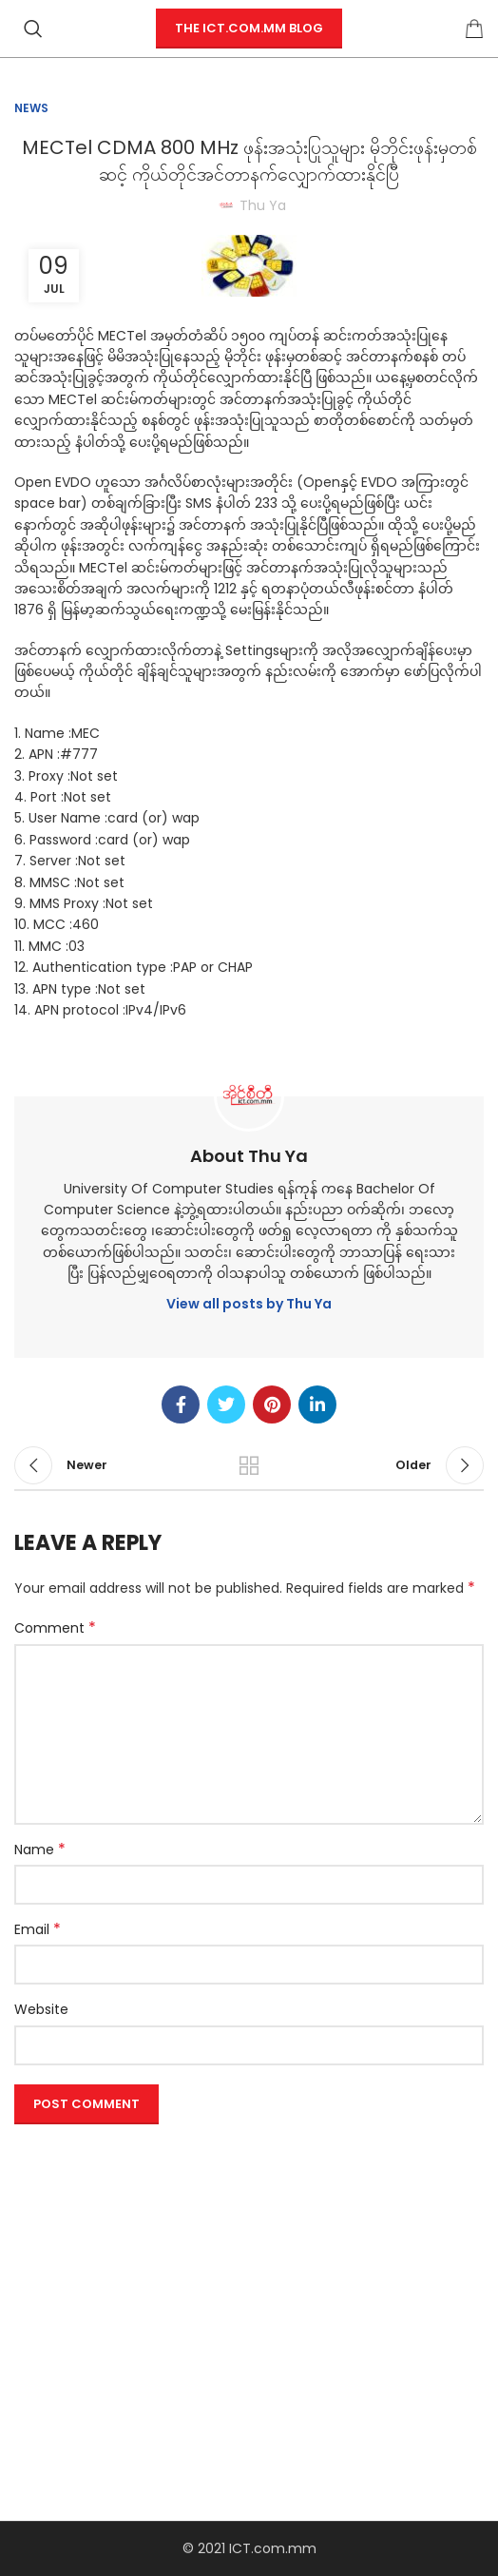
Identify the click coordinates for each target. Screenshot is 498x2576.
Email (37, 1929)
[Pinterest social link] (272, 1404)
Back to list (249, 1465)
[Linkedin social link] (317, 1404)
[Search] (33, 29)
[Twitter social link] (226, 1404)
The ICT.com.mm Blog (249, 28)
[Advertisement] (249, 2265)
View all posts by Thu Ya (249, 1303)
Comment (55, 1627)
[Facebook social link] (181, 1404)
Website (41, 2009)
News (31, 108)
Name (40, 1849)
